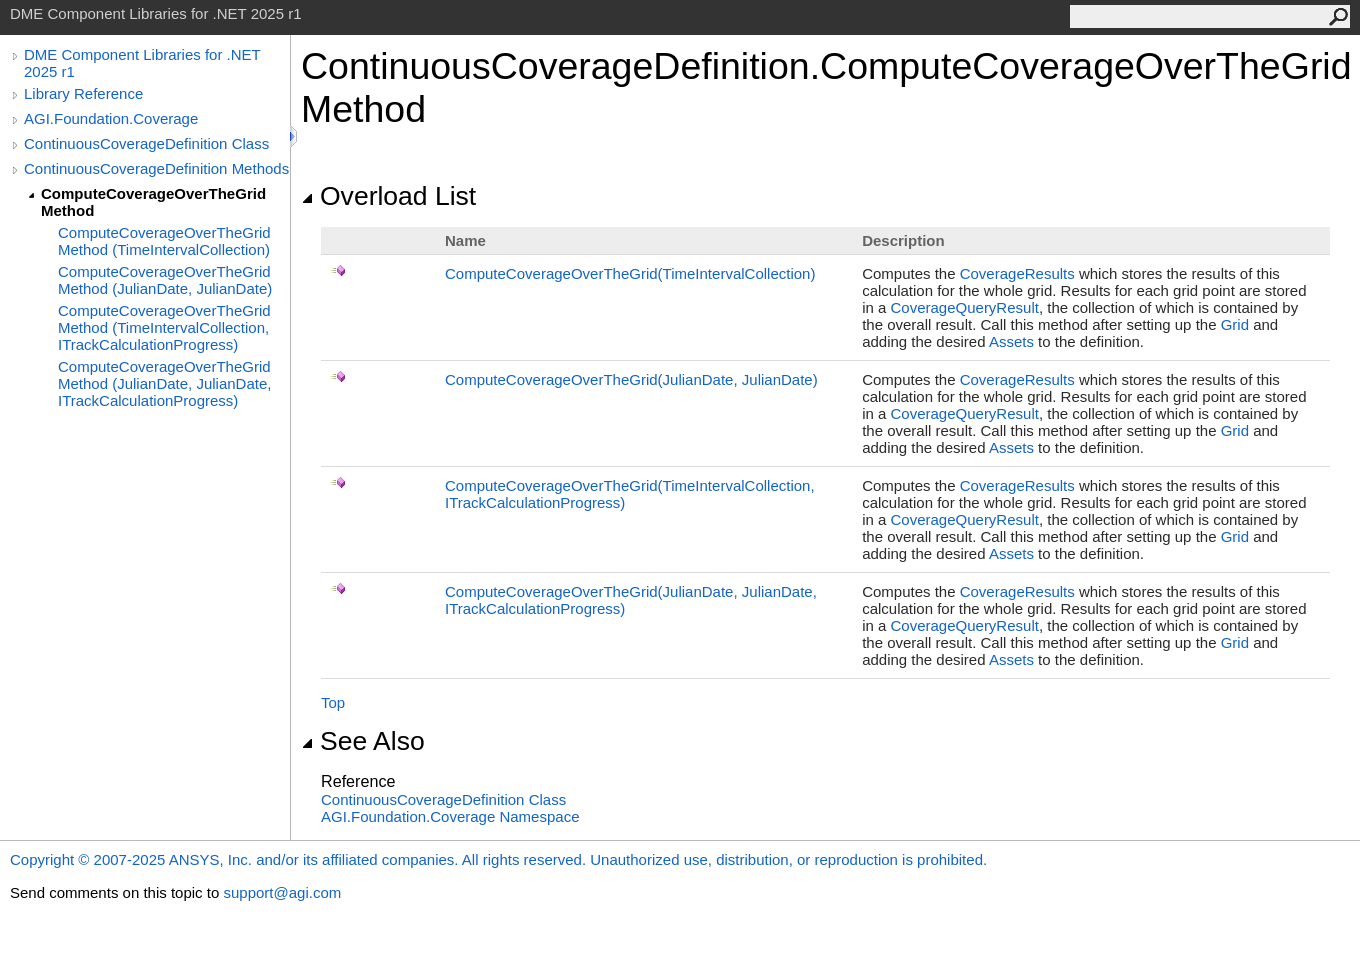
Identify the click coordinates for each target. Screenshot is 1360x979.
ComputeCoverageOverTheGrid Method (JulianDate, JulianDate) (165, 280)
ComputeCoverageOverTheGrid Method (153, 202)
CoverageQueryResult (964, 307)
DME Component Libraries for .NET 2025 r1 (142, 63)
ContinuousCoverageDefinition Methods (156, 168)
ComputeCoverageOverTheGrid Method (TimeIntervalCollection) (164, 241)
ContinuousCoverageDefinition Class (146, 143)
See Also (363, 741)
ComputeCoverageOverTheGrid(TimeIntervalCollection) (630, 273)
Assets (1011, 341)
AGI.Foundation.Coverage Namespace (450, 816)
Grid (1235, 324)
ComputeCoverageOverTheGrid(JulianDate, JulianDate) (631, 379)
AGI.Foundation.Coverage (111, 118)
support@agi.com (282, 892)
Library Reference (83, 93)
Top (333, 702)
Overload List (388, 196)
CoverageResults (1017, 273)
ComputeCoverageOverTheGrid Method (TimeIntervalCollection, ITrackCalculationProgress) (164, 327)
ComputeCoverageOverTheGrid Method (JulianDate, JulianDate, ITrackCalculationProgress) (164, 383)
